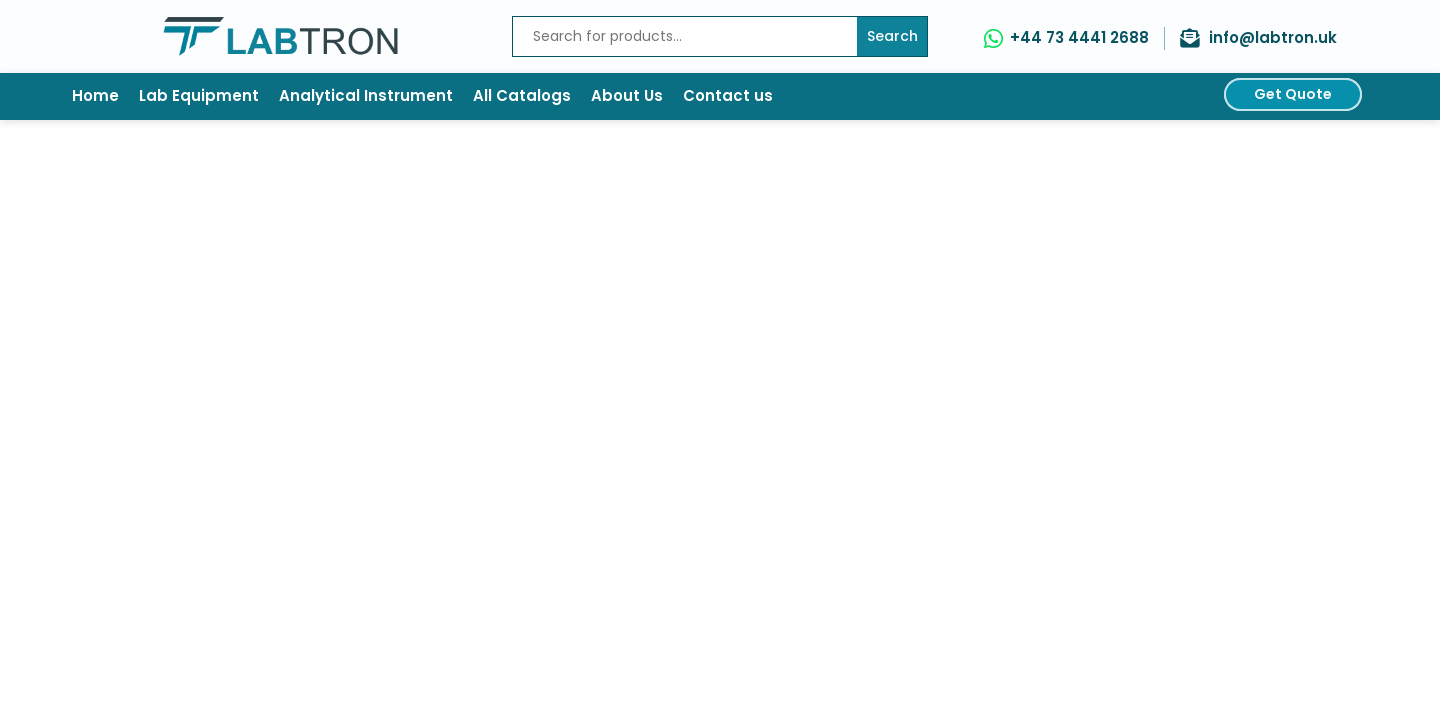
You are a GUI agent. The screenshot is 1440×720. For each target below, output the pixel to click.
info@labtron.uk (1273, 37)
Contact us (728, 95)
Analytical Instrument (366, 95)
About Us (627, 95)
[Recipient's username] (685, 36)
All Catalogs (522, 95)
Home (95, 95)
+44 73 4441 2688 (1079, 37)
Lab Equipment (199, 95)
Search (892, 36)
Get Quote (1293, 94)
